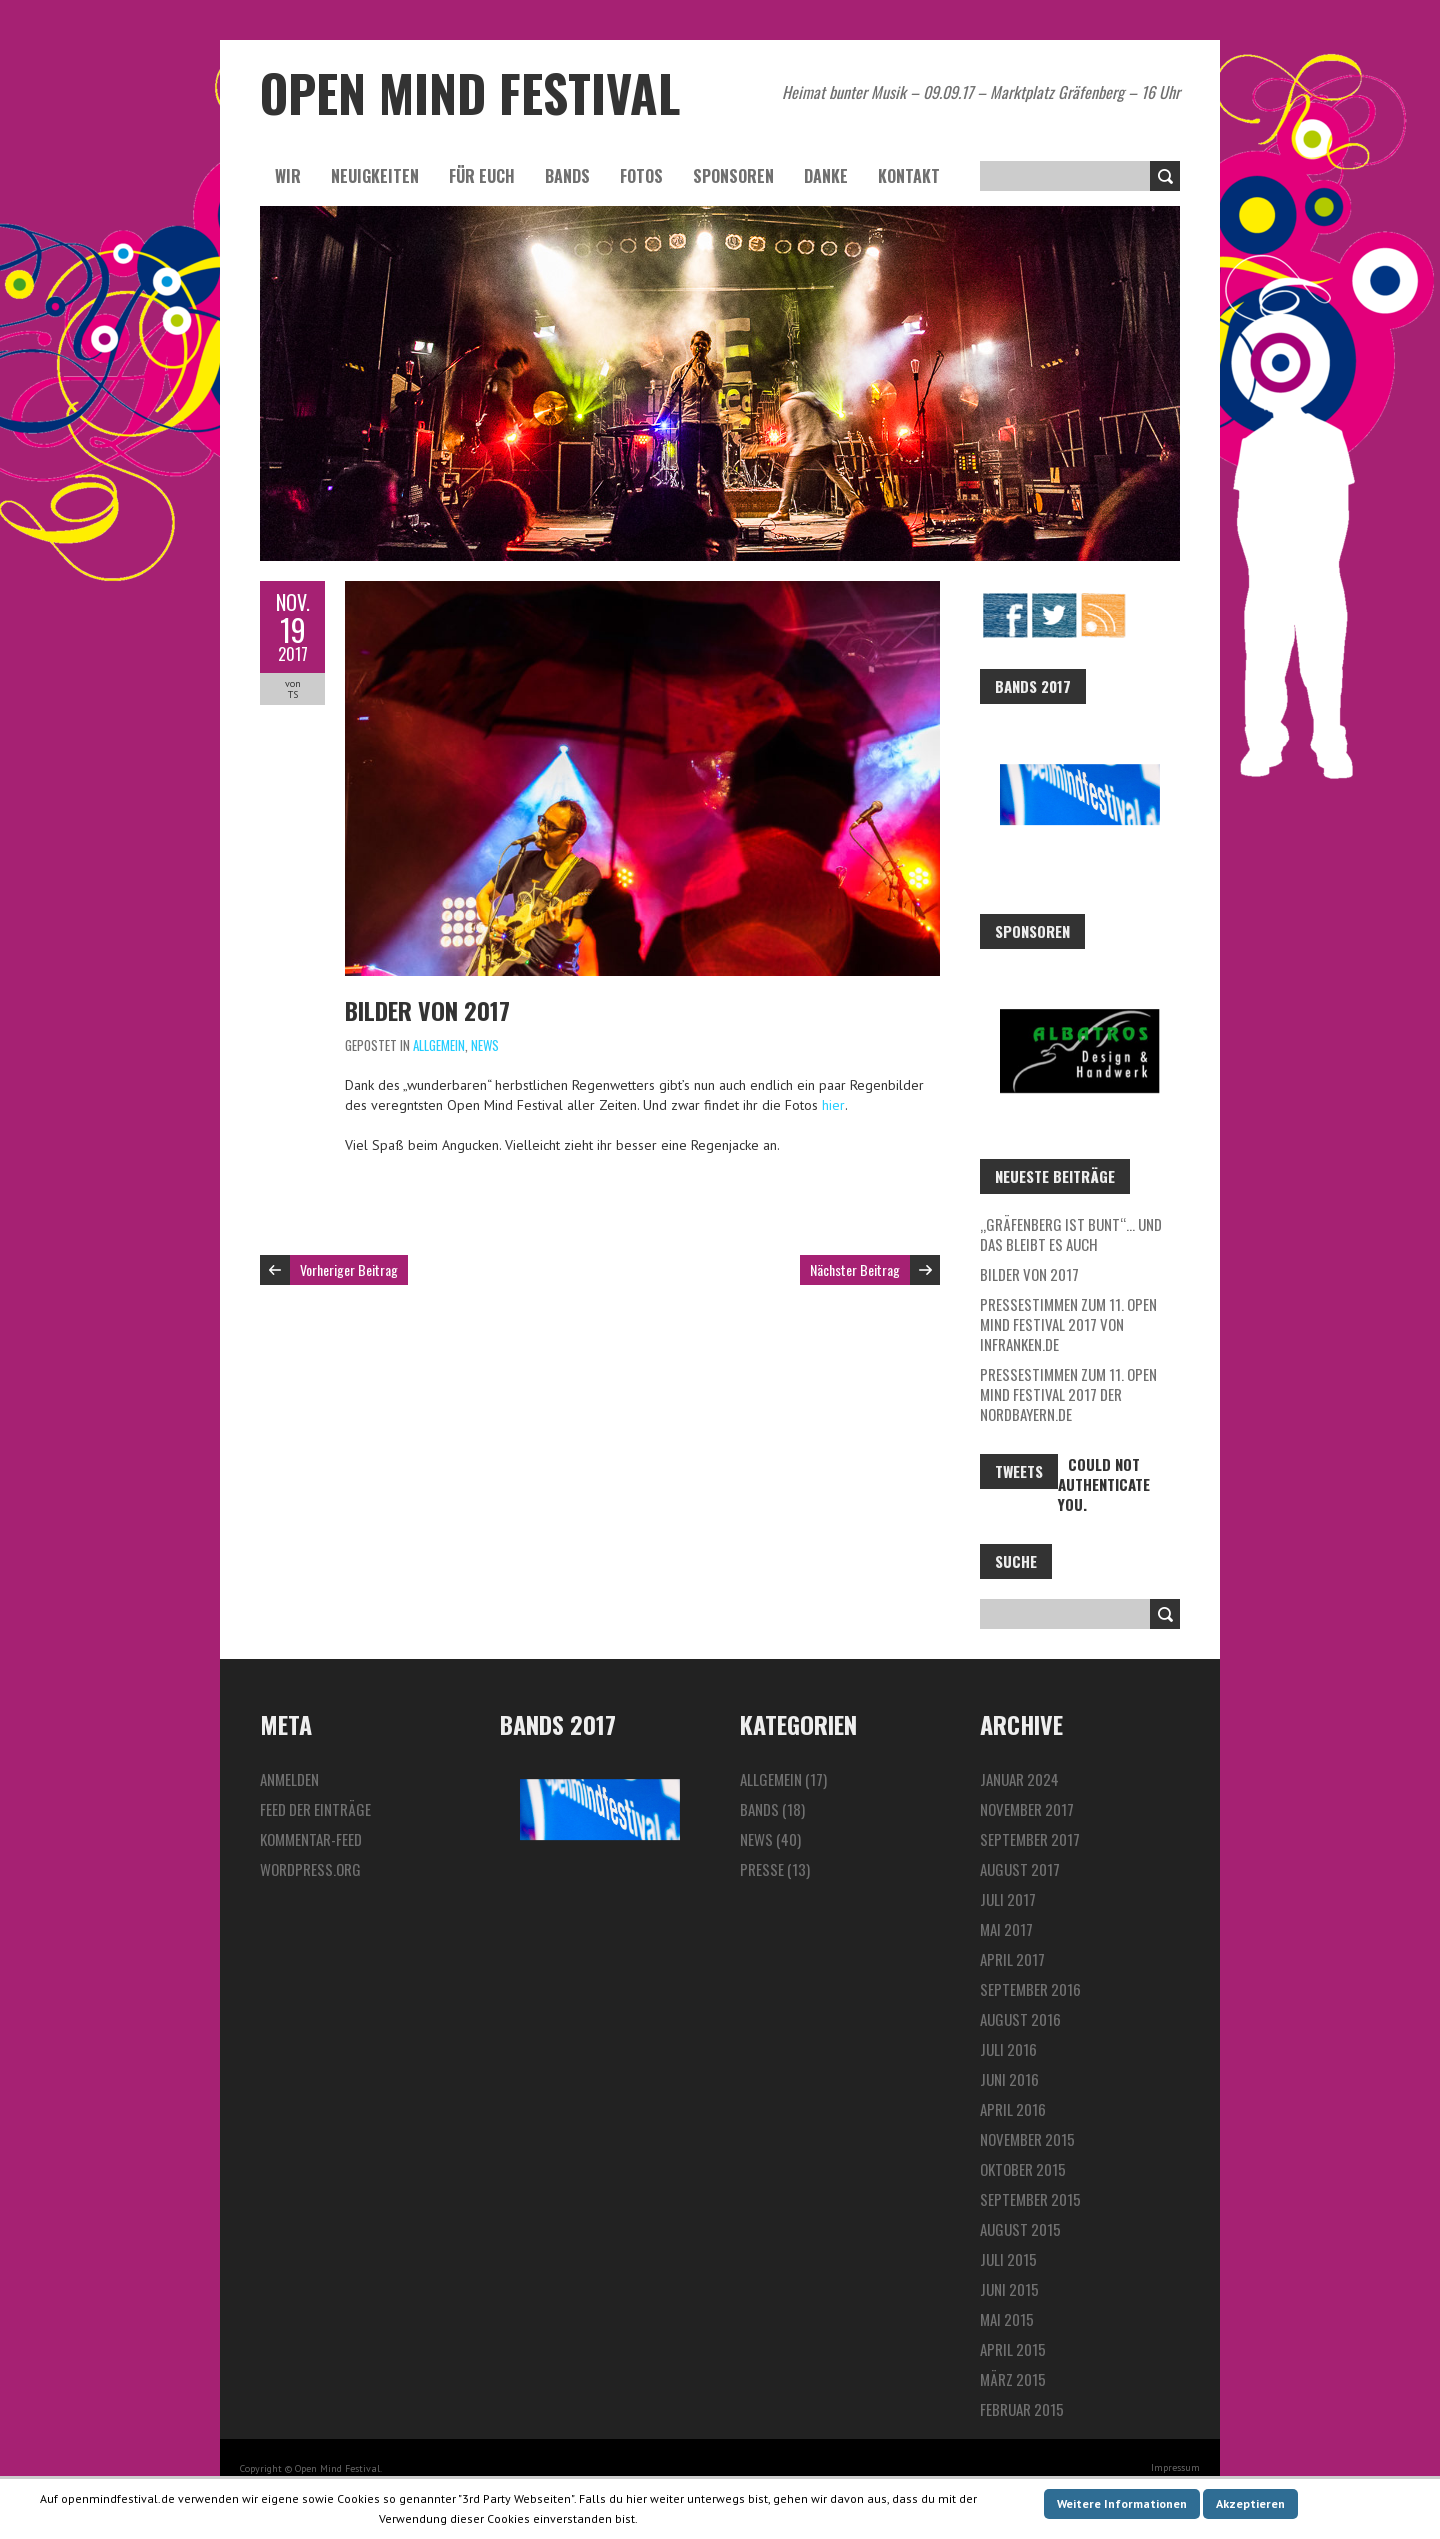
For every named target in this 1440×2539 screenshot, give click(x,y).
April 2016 (1013, 2109)
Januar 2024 (1019, 1779)
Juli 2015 (1008, 2259)
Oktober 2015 (1023, 2169)
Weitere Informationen (1122, 2503)
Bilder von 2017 (427, 1010)
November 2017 (1027, 1809)
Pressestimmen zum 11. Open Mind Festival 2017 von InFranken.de (1068, 1324)
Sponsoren (733, 176)
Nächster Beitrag (855, 1269)
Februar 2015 (1022, 2409)
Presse (762, 1869)
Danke (826, 176)
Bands (567, 176)
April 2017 (1012, 1959)
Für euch (482, 176)
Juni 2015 (1009, 2289)
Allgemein (439, 1045)
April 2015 (1013, 2349)
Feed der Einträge (315, 1809)
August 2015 (1020, 2229)
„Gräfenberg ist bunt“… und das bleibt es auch (1071, 1234)
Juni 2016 (1009, 2079)
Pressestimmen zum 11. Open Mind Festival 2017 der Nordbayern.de (1068, 1394)
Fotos (641, 176)
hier (833, 1105)
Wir (288, 176)
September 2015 (1030, 2199)
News (485, 1045)
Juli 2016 (1008, 2049)
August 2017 (1020, 1869)
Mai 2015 (1007, 2319)
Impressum (1175, 2467)
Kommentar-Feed (311, 1839)
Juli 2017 (1008, 1899)
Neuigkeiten (375, 176)
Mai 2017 (1006, 1929)
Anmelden (289, 1779)
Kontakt (909, 176)
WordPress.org (310, 1869)
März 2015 (1013, 2379)
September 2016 (1030, 1989)
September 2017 (1030, 1839)
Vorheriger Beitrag (349, 1269)
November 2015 (1027, 2139)
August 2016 (1020, 2019)
